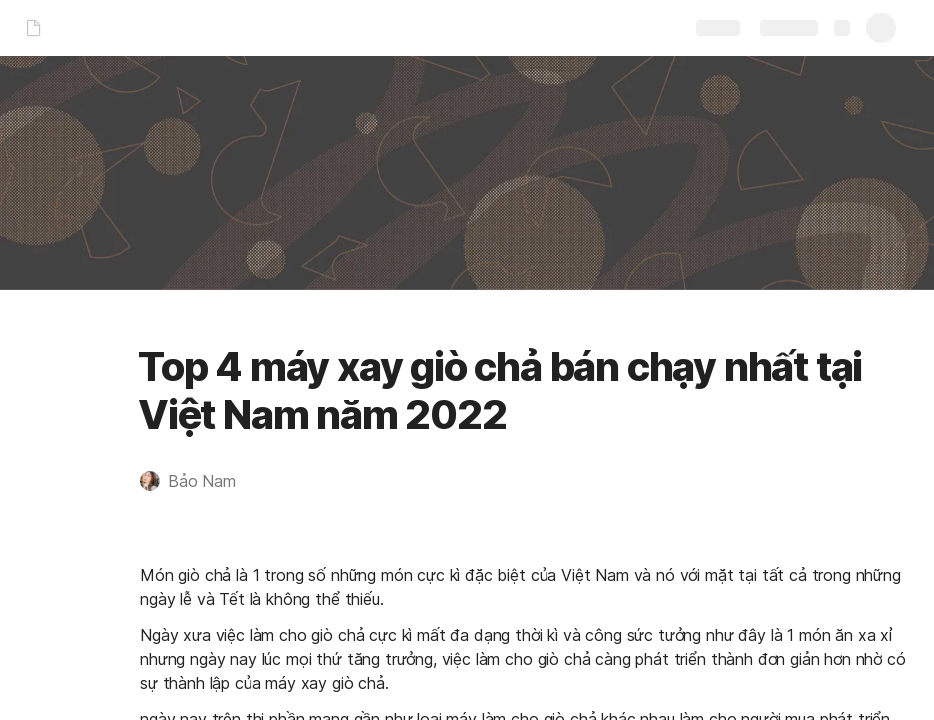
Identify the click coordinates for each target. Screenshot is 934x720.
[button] (198, 481)
